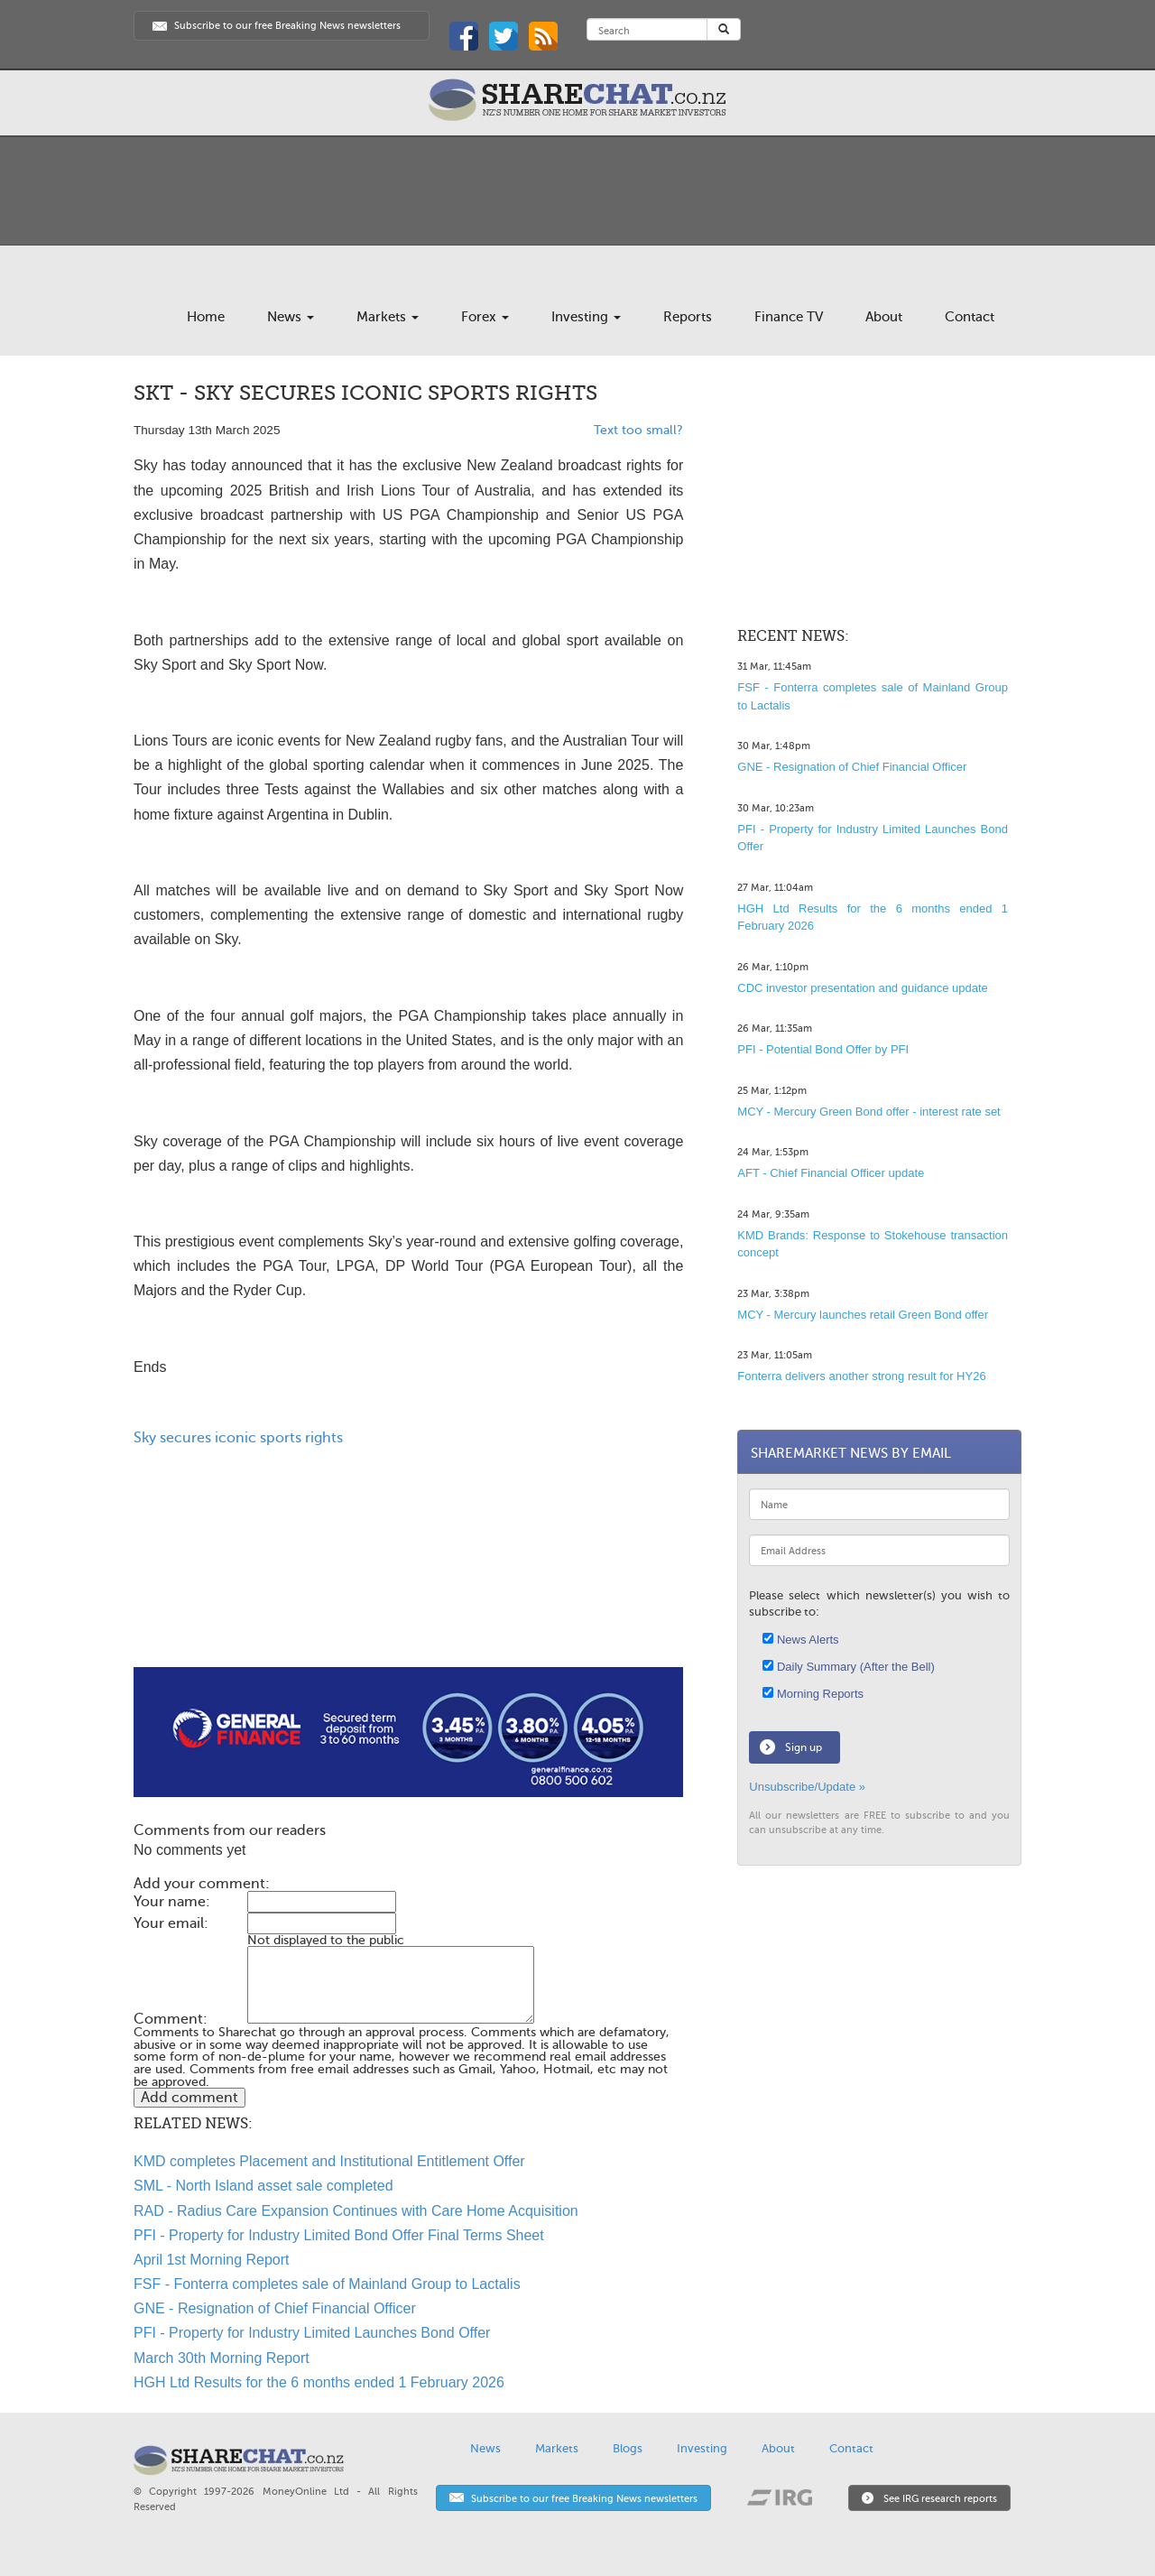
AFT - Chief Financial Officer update (830, 1173)
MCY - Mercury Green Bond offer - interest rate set (868, 1111)
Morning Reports (813, 1693)
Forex (485, 317)
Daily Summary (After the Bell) (848, 1666)
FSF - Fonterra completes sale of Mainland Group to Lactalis (327, 2284)
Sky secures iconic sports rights (238, 1438)
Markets (387, 317)
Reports (687, 317)
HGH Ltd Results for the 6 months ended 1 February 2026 (319, 2382)
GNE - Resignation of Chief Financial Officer (275, 2308)
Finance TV (788, 317)
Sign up (803, 1747)
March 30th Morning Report (222, 2358)
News (290, 317)
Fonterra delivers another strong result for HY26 (861, 1376)
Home (206, 317)
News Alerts (800, 1639)
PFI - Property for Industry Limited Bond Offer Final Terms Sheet (339, 2235)
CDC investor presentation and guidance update (862, 988)
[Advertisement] (408, 1609)
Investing (586, 317)
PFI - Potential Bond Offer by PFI (823, 1049)
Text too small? (638, 430)
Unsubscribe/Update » (807, 1786)
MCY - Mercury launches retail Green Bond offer (862, 1314)
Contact (969, 317)
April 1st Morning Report (212, 2259)
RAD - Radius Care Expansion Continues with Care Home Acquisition (356, 2211)
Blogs (627, 2448)
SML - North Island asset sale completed (263, 2185)
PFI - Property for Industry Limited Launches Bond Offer (312, 2332)
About (883, 317)
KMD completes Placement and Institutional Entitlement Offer (329, 2161)
